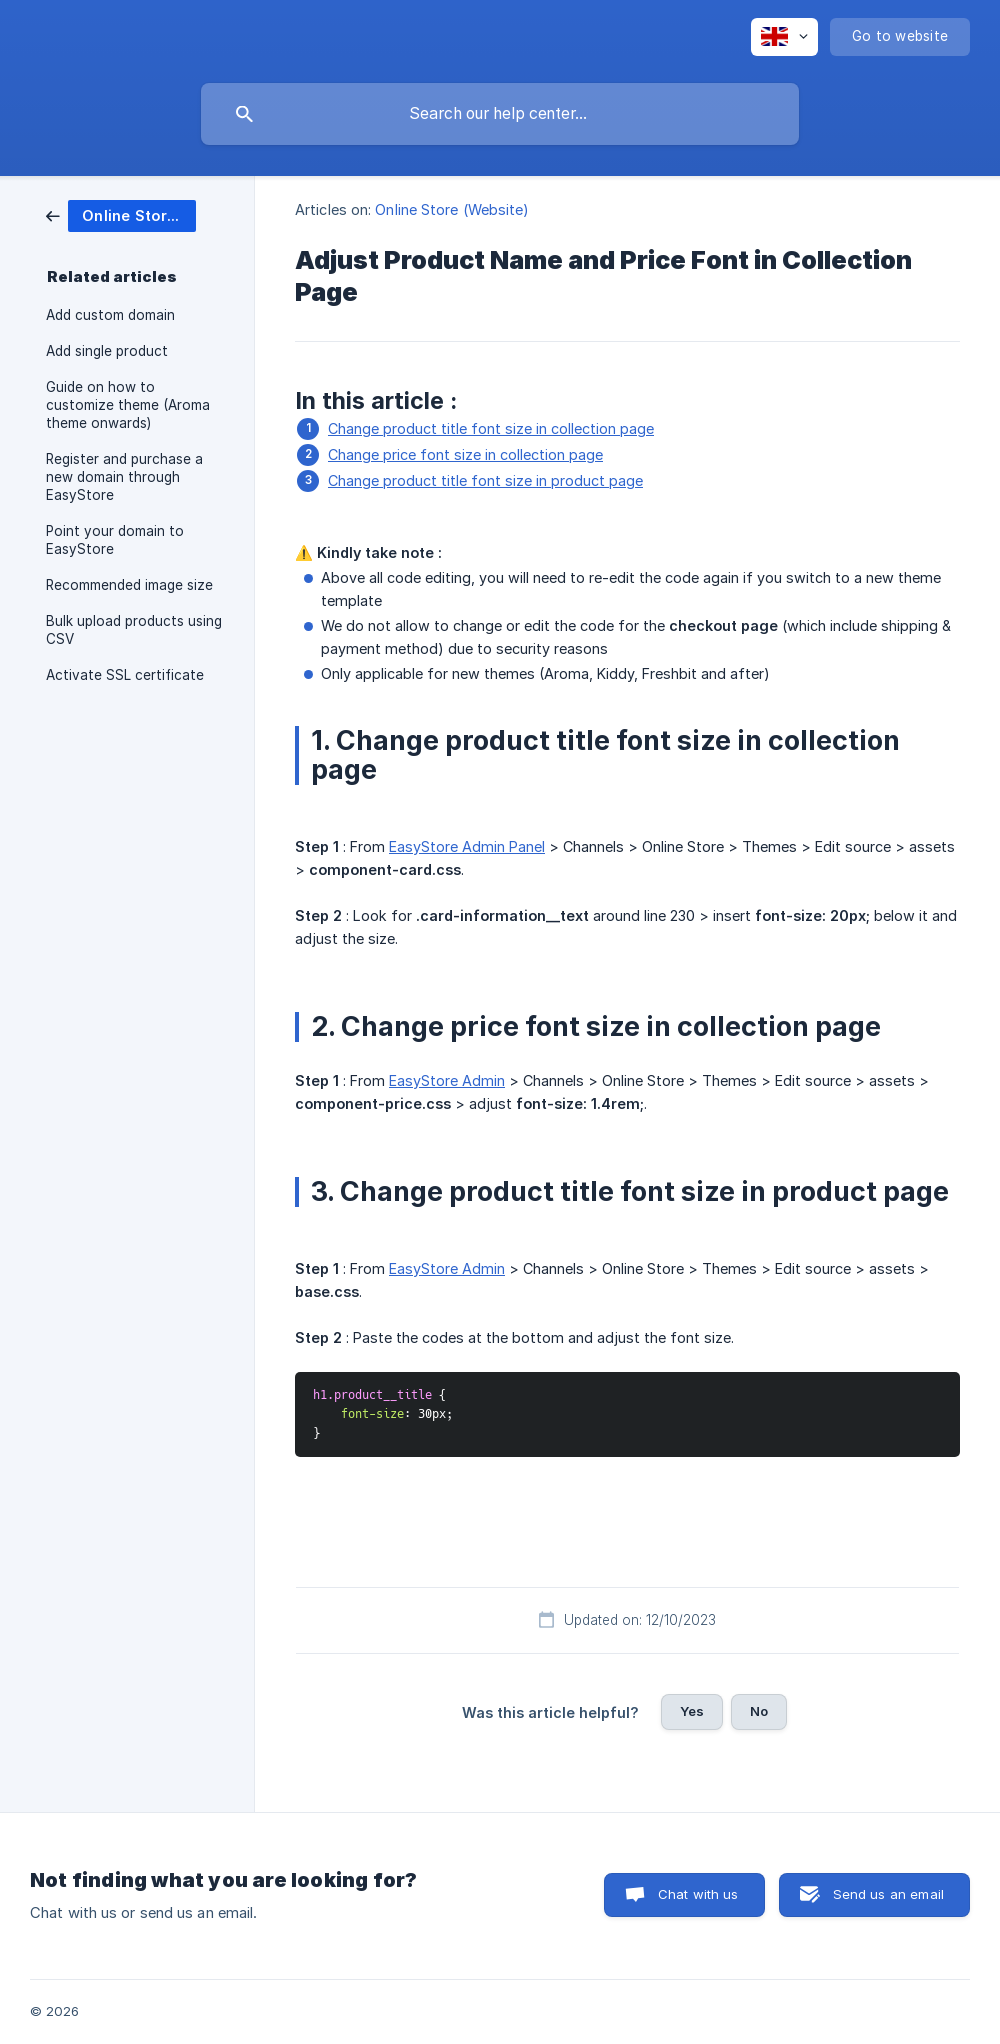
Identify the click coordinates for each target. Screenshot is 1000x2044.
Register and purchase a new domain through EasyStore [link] (124, 477)
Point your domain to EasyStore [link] (115, 540)
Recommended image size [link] (129, 585)
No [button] (759, 1711)
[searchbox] (500, 114)
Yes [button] (692, 1711)
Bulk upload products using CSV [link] (134, 630)
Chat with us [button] (698, 1894)
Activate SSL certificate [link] (125, 675)
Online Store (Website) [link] (452, 209)
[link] (121, 214)
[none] (784, 37)
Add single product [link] (107, 351)
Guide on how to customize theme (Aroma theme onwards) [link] (128, 405)
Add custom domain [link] (110, 315)
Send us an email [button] (888, 1894)
